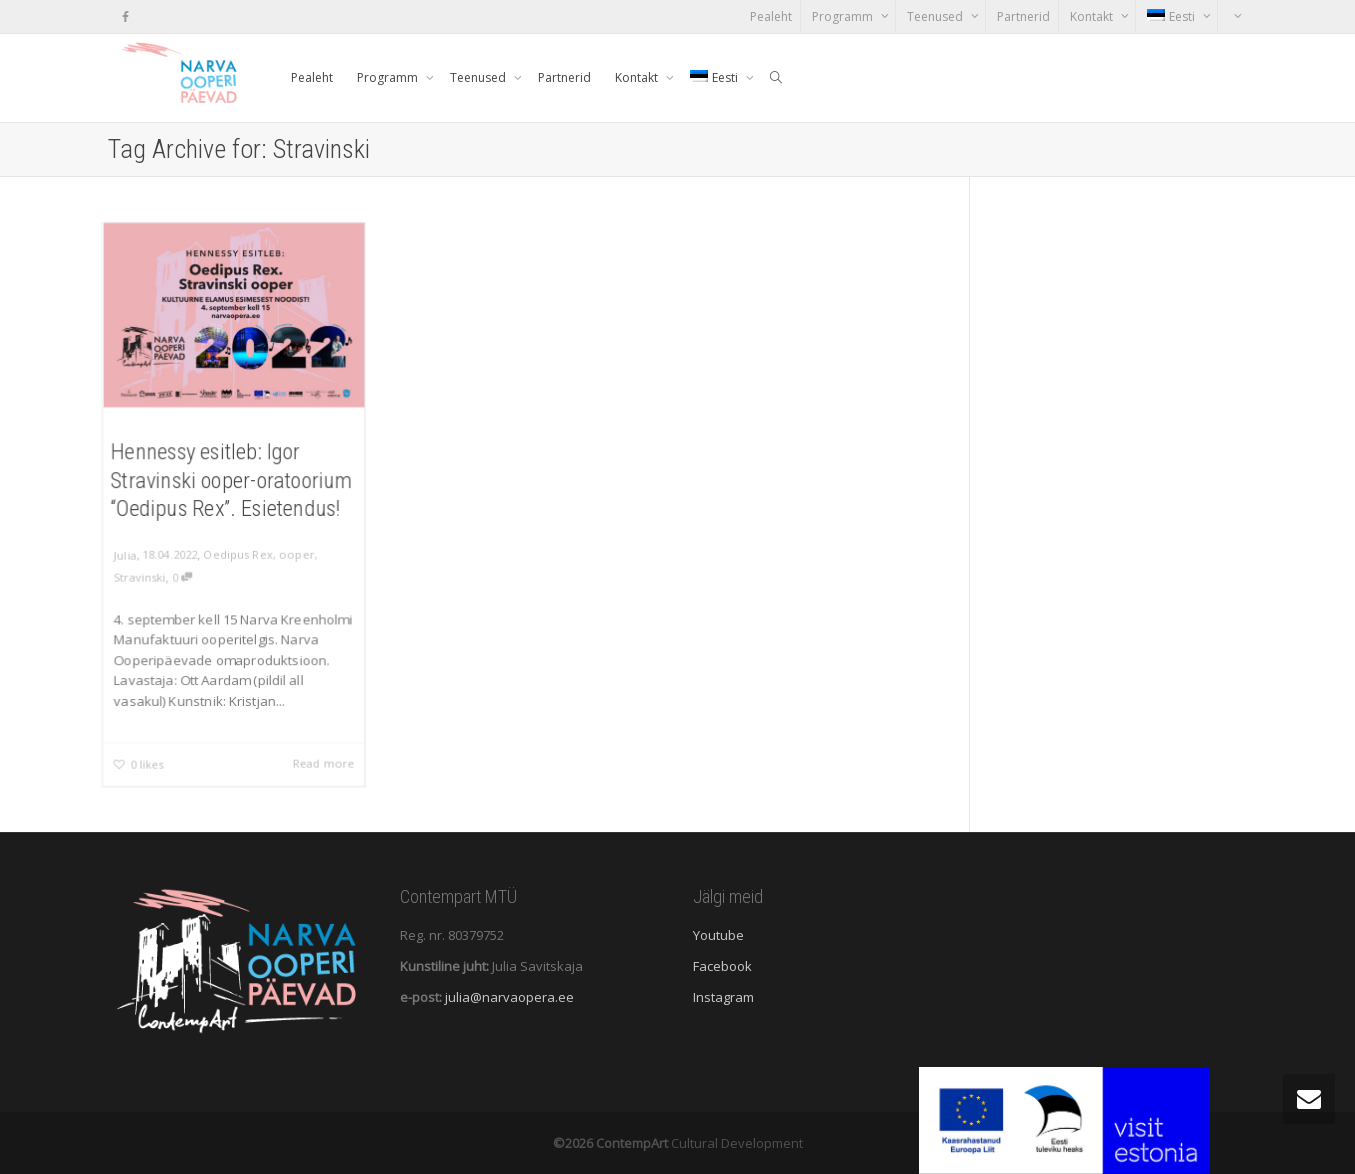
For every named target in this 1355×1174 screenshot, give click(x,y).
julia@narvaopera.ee (509, 997)
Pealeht (771, 16)
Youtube (718, 935)
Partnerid (1023, 16)
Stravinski (137, 578)
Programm (844, 16)
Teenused (936, 16)
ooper (297, 556)
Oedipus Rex (237, 556)
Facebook (722, 966)
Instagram (723, 997)
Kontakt (1093, 16)
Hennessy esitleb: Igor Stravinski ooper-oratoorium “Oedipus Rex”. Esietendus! (231, 480)
